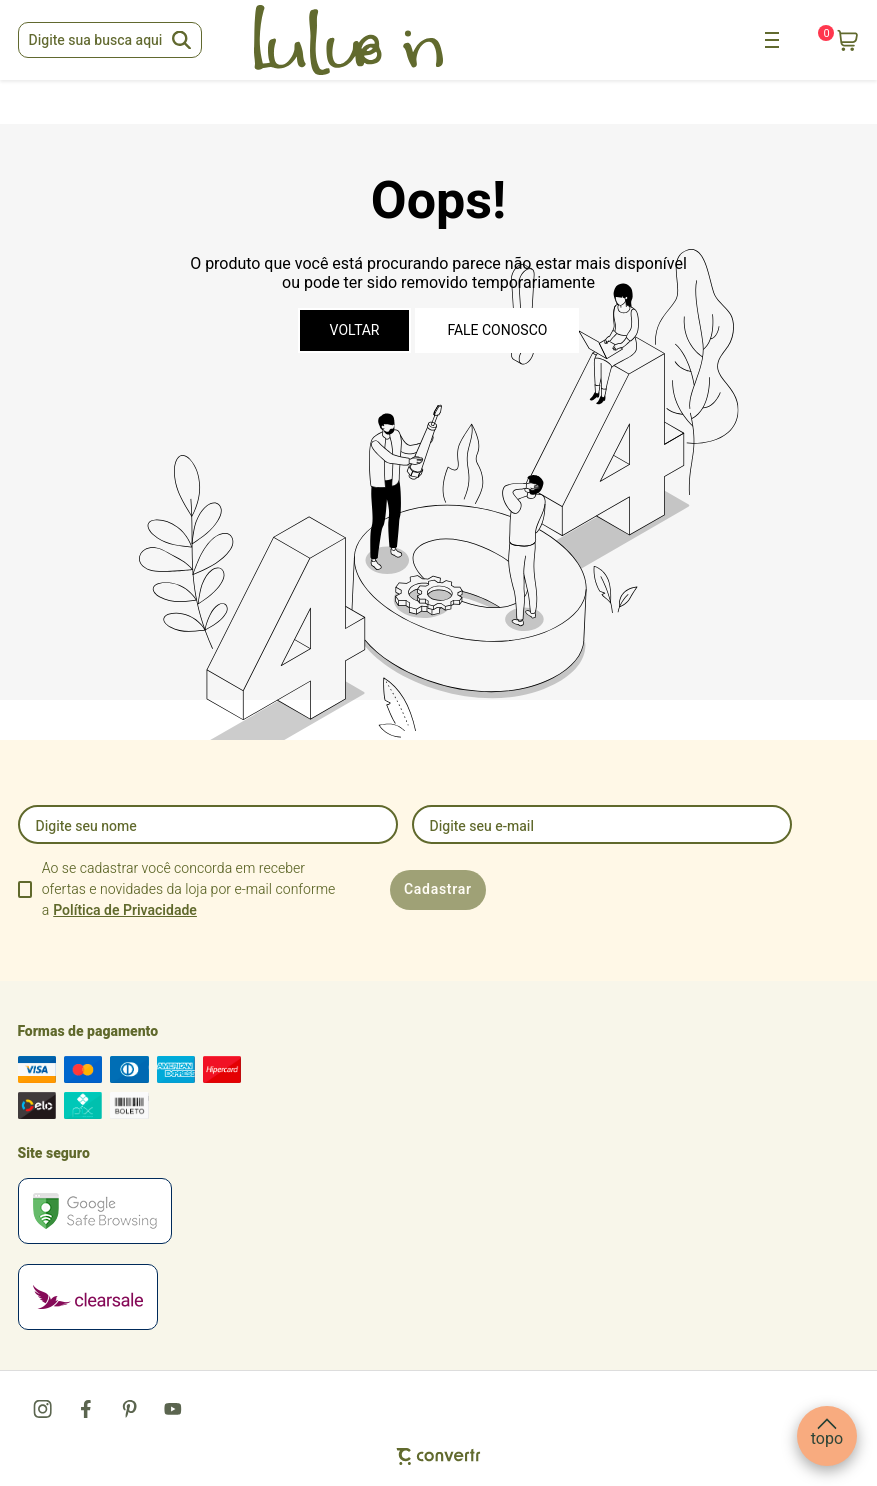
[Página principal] (348, 40)
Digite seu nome (86, 826)
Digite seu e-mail (482, 826)
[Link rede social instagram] (44, 1409)
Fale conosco (497, 330)
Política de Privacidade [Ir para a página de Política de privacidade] (125, 910)
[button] (827, 1436)
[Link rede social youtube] (173, 1409)
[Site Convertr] (438, 1456)
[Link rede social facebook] (87, 1409)
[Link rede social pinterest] (130, 1409)
